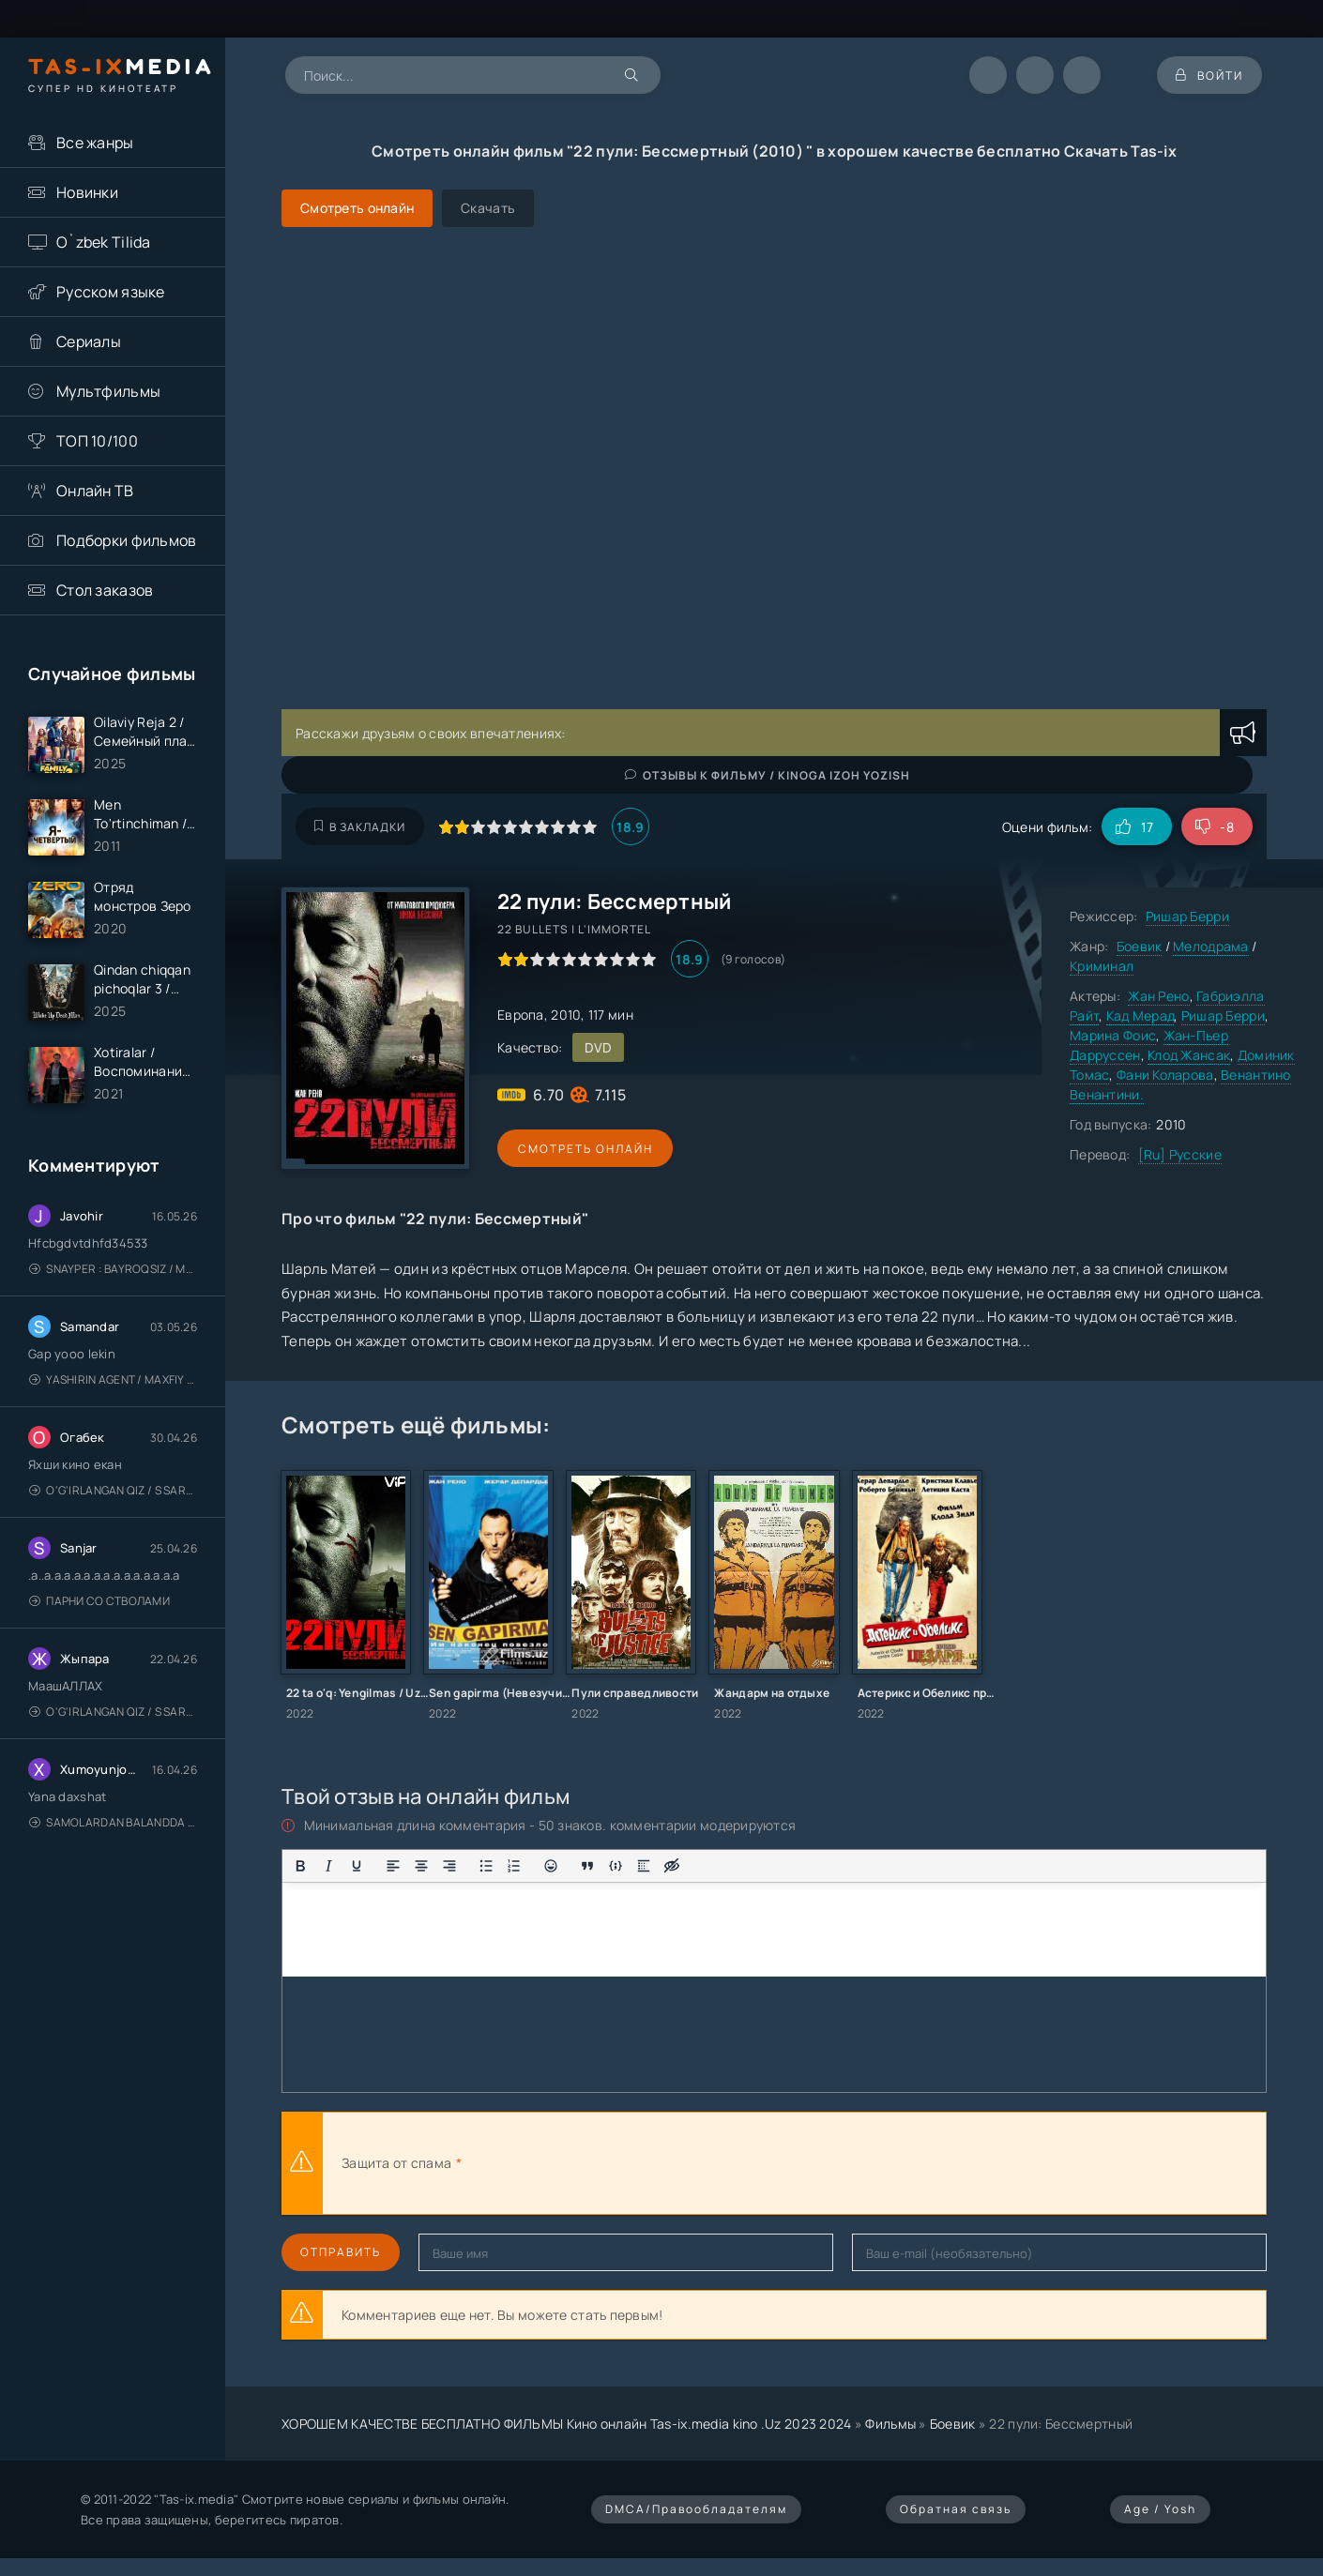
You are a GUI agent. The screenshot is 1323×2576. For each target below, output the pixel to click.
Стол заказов (104, 590)
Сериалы (88, 341)
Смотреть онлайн (583, 1149)
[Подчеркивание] (356, 1866)
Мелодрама (1211, 946)
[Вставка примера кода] (615, 1866)
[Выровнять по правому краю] (449, 1866)
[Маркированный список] (486, 1866)
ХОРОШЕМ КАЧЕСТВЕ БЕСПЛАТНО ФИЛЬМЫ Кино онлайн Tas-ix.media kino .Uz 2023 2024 (566, 2423)
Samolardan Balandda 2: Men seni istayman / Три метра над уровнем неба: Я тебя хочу (113, 1823)
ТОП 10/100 (97, 441)
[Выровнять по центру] (421, 1866)
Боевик (1140, 946)
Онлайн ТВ (95, 490)
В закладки (359, 827)
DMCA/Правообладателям (696, 2509)
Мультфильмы (108, 391)
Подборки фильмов (126, 540)
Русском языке (110, 291)
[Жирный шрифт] (300, 1866)
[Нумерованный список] (514, 1866)
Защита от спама (396, 2163)
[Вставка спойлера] (644, 1866)
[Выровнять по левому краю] (393, 1866)
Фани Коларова (1165, 1074)
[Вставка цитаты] (587, 1866)
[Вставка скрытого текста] (672, 1866)
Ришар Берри (1187, 916)
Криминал (1101, 966)
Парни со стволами (99, 1602)
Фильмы (890, 2423)
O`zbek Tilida (103, 242)
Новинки (87, 192)
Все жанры (95, 142)
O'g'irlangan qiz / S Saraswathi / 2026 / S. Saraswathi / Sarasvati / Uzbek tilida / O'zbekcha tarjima (113, 1491)
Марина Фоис (1113, 1035)
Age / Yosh (1160, 2509)
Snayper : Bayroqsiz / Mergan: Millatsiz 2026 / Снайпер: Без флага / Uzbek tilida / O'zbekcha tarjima (113, 1270)
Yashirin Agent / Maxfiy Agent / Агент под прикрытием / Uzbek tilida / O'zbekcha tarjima (113, 1380)
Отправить (340, 2252)
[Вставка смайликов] (551, 1866)
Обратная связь (955, 2509)
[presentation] (671, 2163)
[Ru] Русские (1180, 1154)
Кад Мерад (1140, 1015)
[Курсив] (328, 1866)
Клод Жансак (1189, 1055)
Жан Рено (1158, 996)
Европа (520, 1014)
